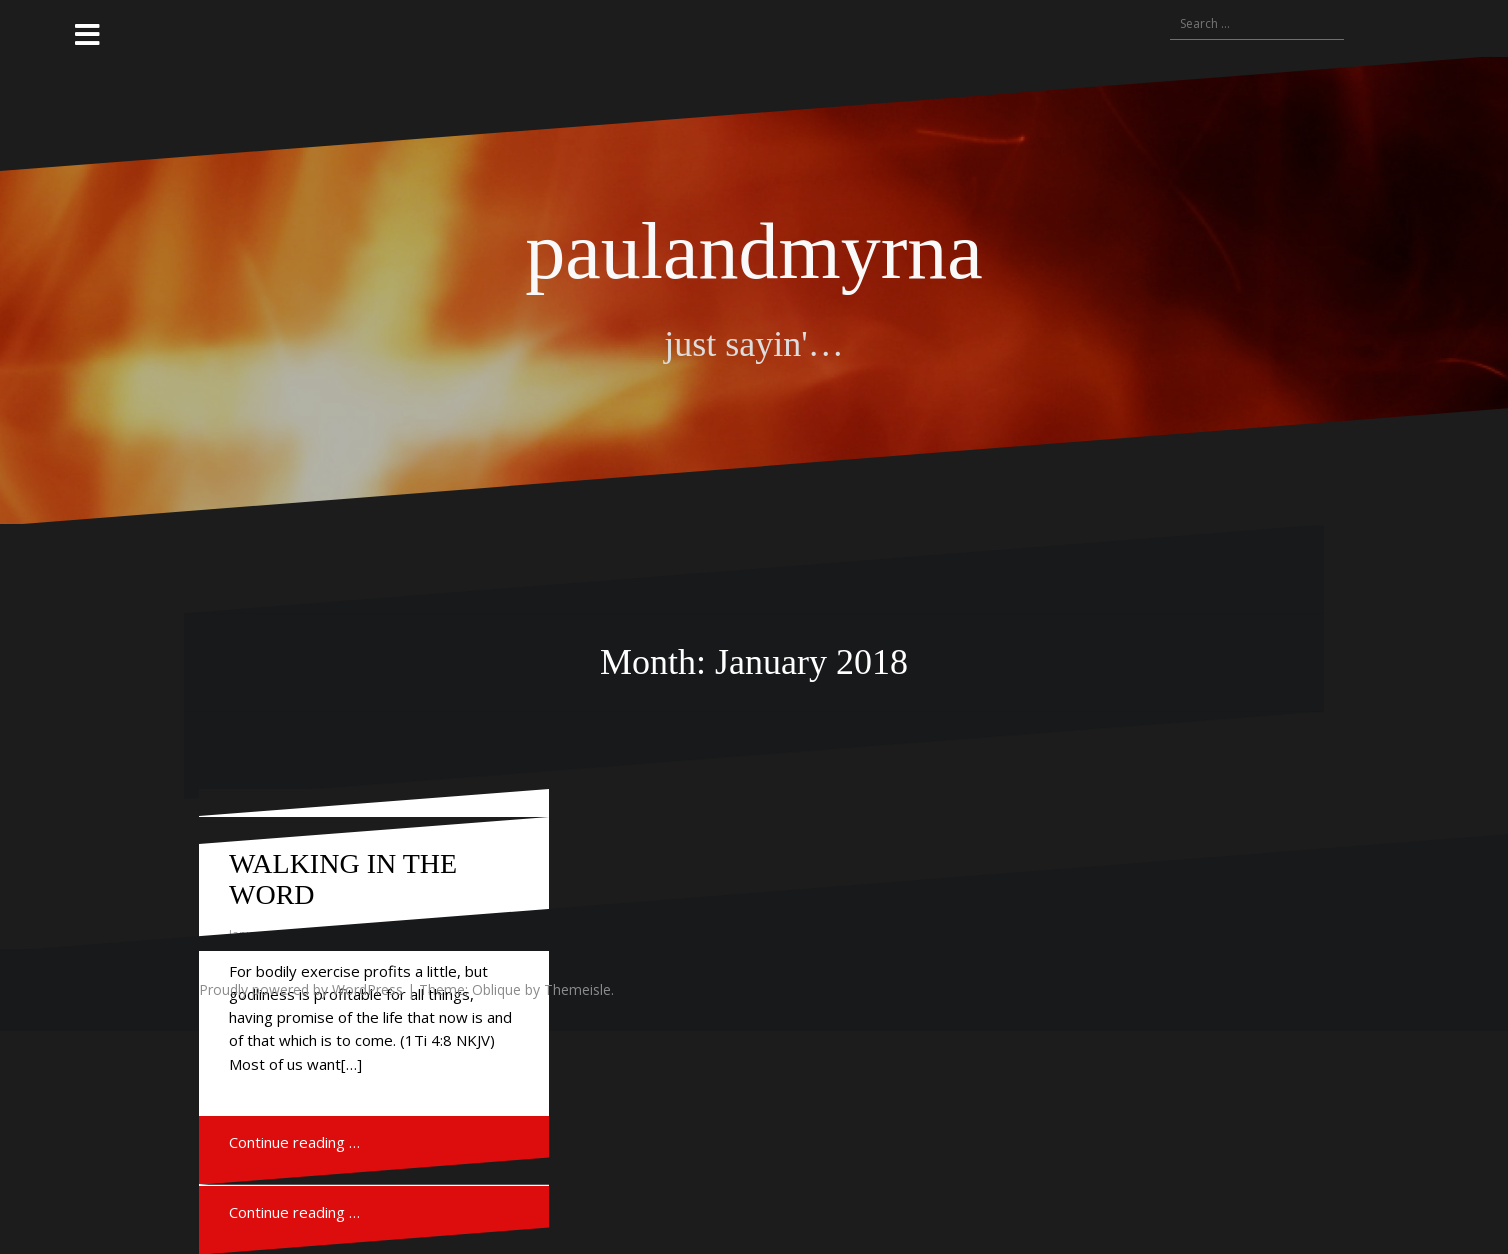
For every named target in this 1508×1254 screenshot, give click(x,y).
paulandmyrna (754, 251)
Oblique (496, 989)
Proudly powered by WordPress (301, 989)
